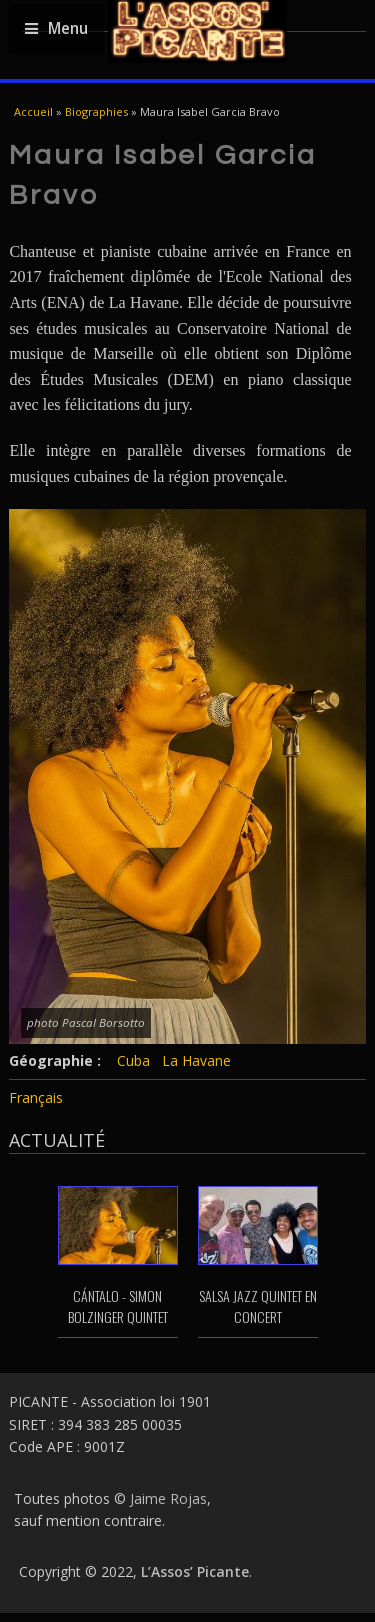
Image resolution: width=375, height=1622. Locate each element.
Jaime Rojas (168, 1498)
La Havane (196, 1060)
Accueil (33, 111)
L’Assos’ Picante (195, 1571)
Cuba (133, 1060)
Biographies (96, 111)
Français (36, 1097)
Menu (56, 28)
